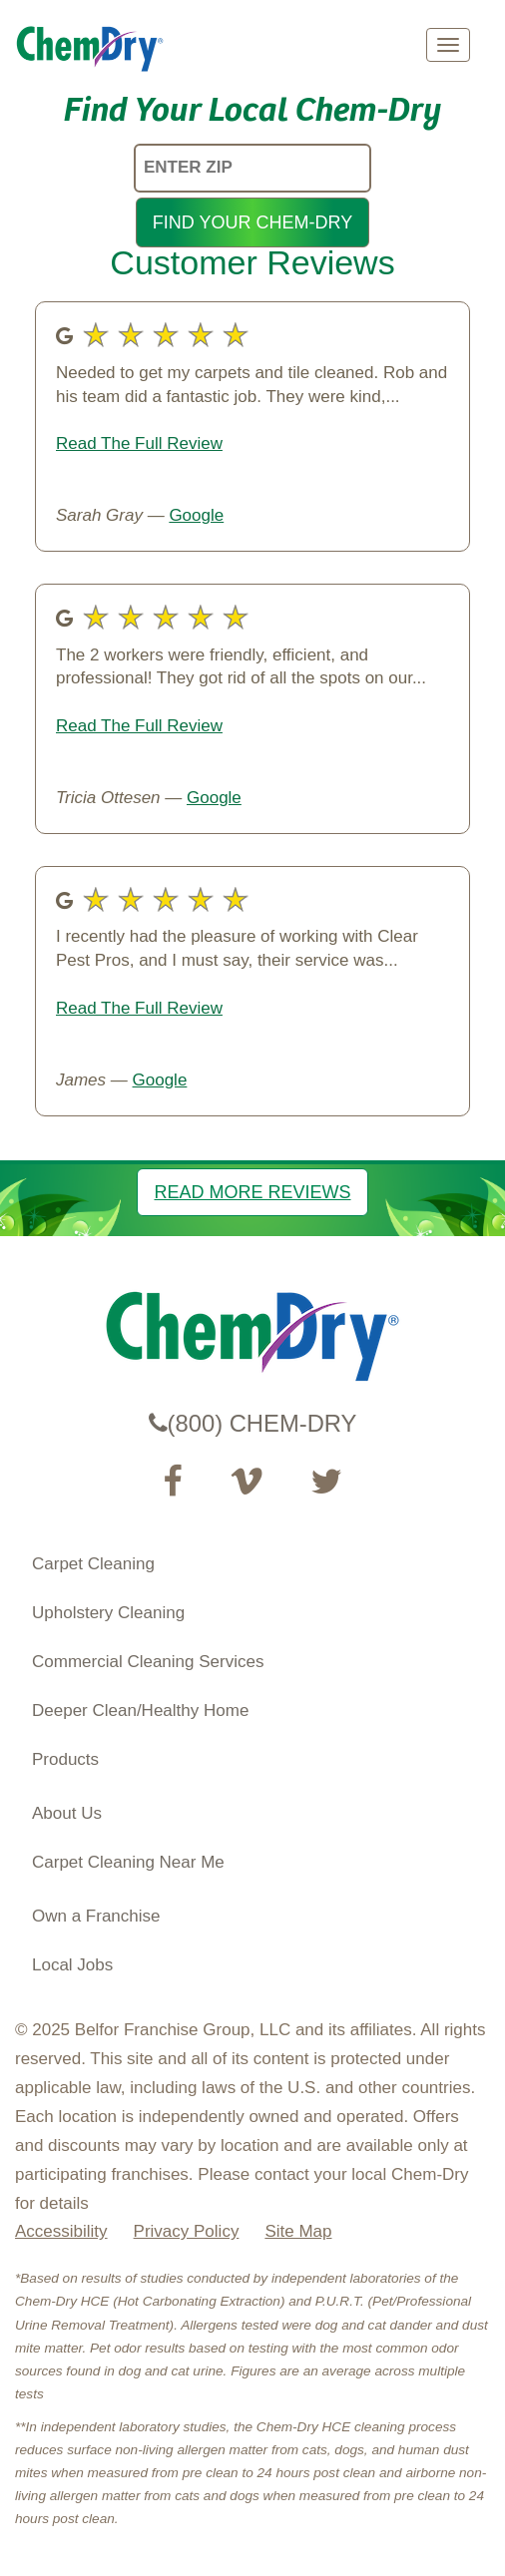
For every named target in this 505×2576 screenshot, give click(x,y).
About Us (67, 1813)
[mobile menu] (448, 45)
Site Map (297, 2231)
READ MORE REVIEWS (252, 1192)
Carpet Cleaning (93, 1563)
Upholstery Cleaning (108, 1612)
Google (196, 515)
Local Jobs (72, 1964)
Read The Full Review (139, 443)
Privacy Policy (187, 2231)
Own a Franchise (96, 1916)
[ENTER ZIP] (252, 168)
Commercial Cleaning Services (147, 1661)
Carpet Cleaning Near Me (128, 1862)
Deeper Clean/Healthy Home (140, 1710)
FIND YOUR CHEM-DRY (252, 222)
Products (65, 1759)
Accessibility (61, 2231)
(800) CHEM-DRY (253, 1423)
